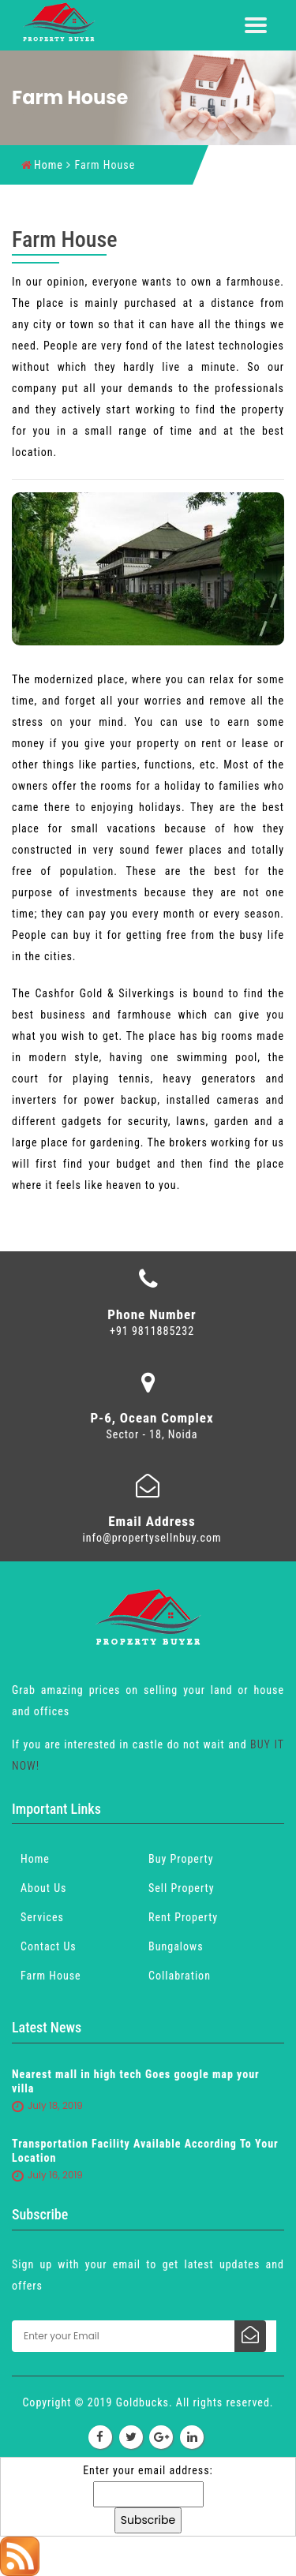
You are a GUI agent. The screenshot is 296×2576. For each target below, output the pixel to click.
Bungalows (176, 1946)
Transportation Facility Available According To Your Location (145, 2150)
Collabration (179, 1975)
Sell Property (181, 1888)
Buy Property (180, 1859)
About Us (43, 1888)
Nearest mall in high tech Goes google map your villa (136, 2081)
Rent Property (183, 1917)
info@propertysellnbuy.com (152, 1537)
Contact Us (49, 1946)
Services (42, 1917)
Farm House (51, 1975)
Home (42, 165)
